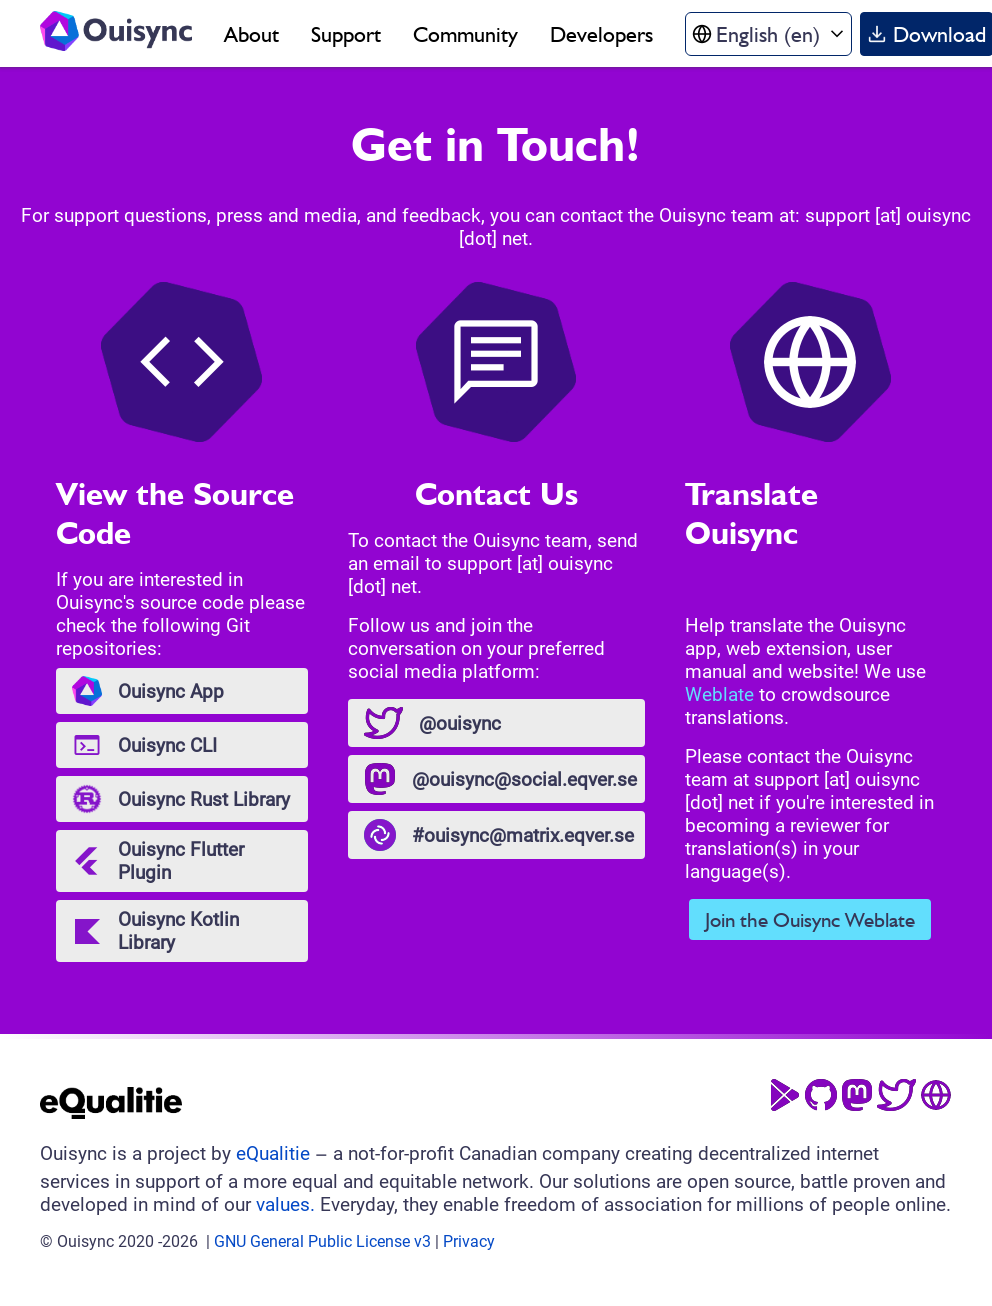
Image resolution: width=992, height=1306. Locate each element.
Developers (601, 34)
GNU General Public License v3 (322, 1241)
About (251, 34)
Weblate (719, 694)
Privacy (469, 1241)
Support (346, 34)
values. (285, 1204)
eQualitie (273, 1153)
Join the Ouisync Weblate (810, 919)
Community (465, 34)
